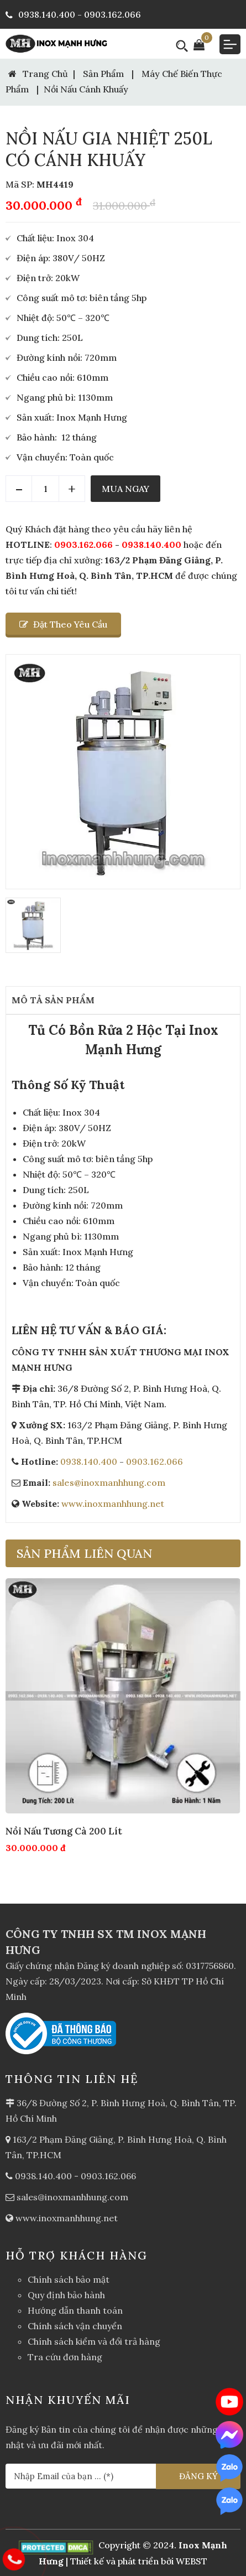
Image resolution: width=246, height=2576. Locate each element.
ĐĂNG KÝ (198, 2476)
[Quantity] (45, 488)
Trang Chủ (38, 73)
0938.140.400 (151, 544)
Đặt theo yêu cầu (63, 624)
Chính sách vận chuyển (75, 2325)
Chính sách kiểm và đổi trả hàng (94, 2341)
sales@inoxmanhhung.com (109, 1482)
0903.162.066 (83, 544)
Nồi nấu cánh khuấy (86, 89)
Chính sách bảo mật (68, 2279)
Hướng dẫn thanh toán (75, 2310)
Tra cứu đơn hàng (65, 2356)
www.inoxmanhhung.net (112, 1503)
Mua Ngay (125, 488)
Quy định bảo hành (66, 2294)
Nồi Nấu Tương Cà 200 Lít (64, 1831)
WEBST (191, 2561)
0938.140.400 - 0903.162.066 (73, 14)
